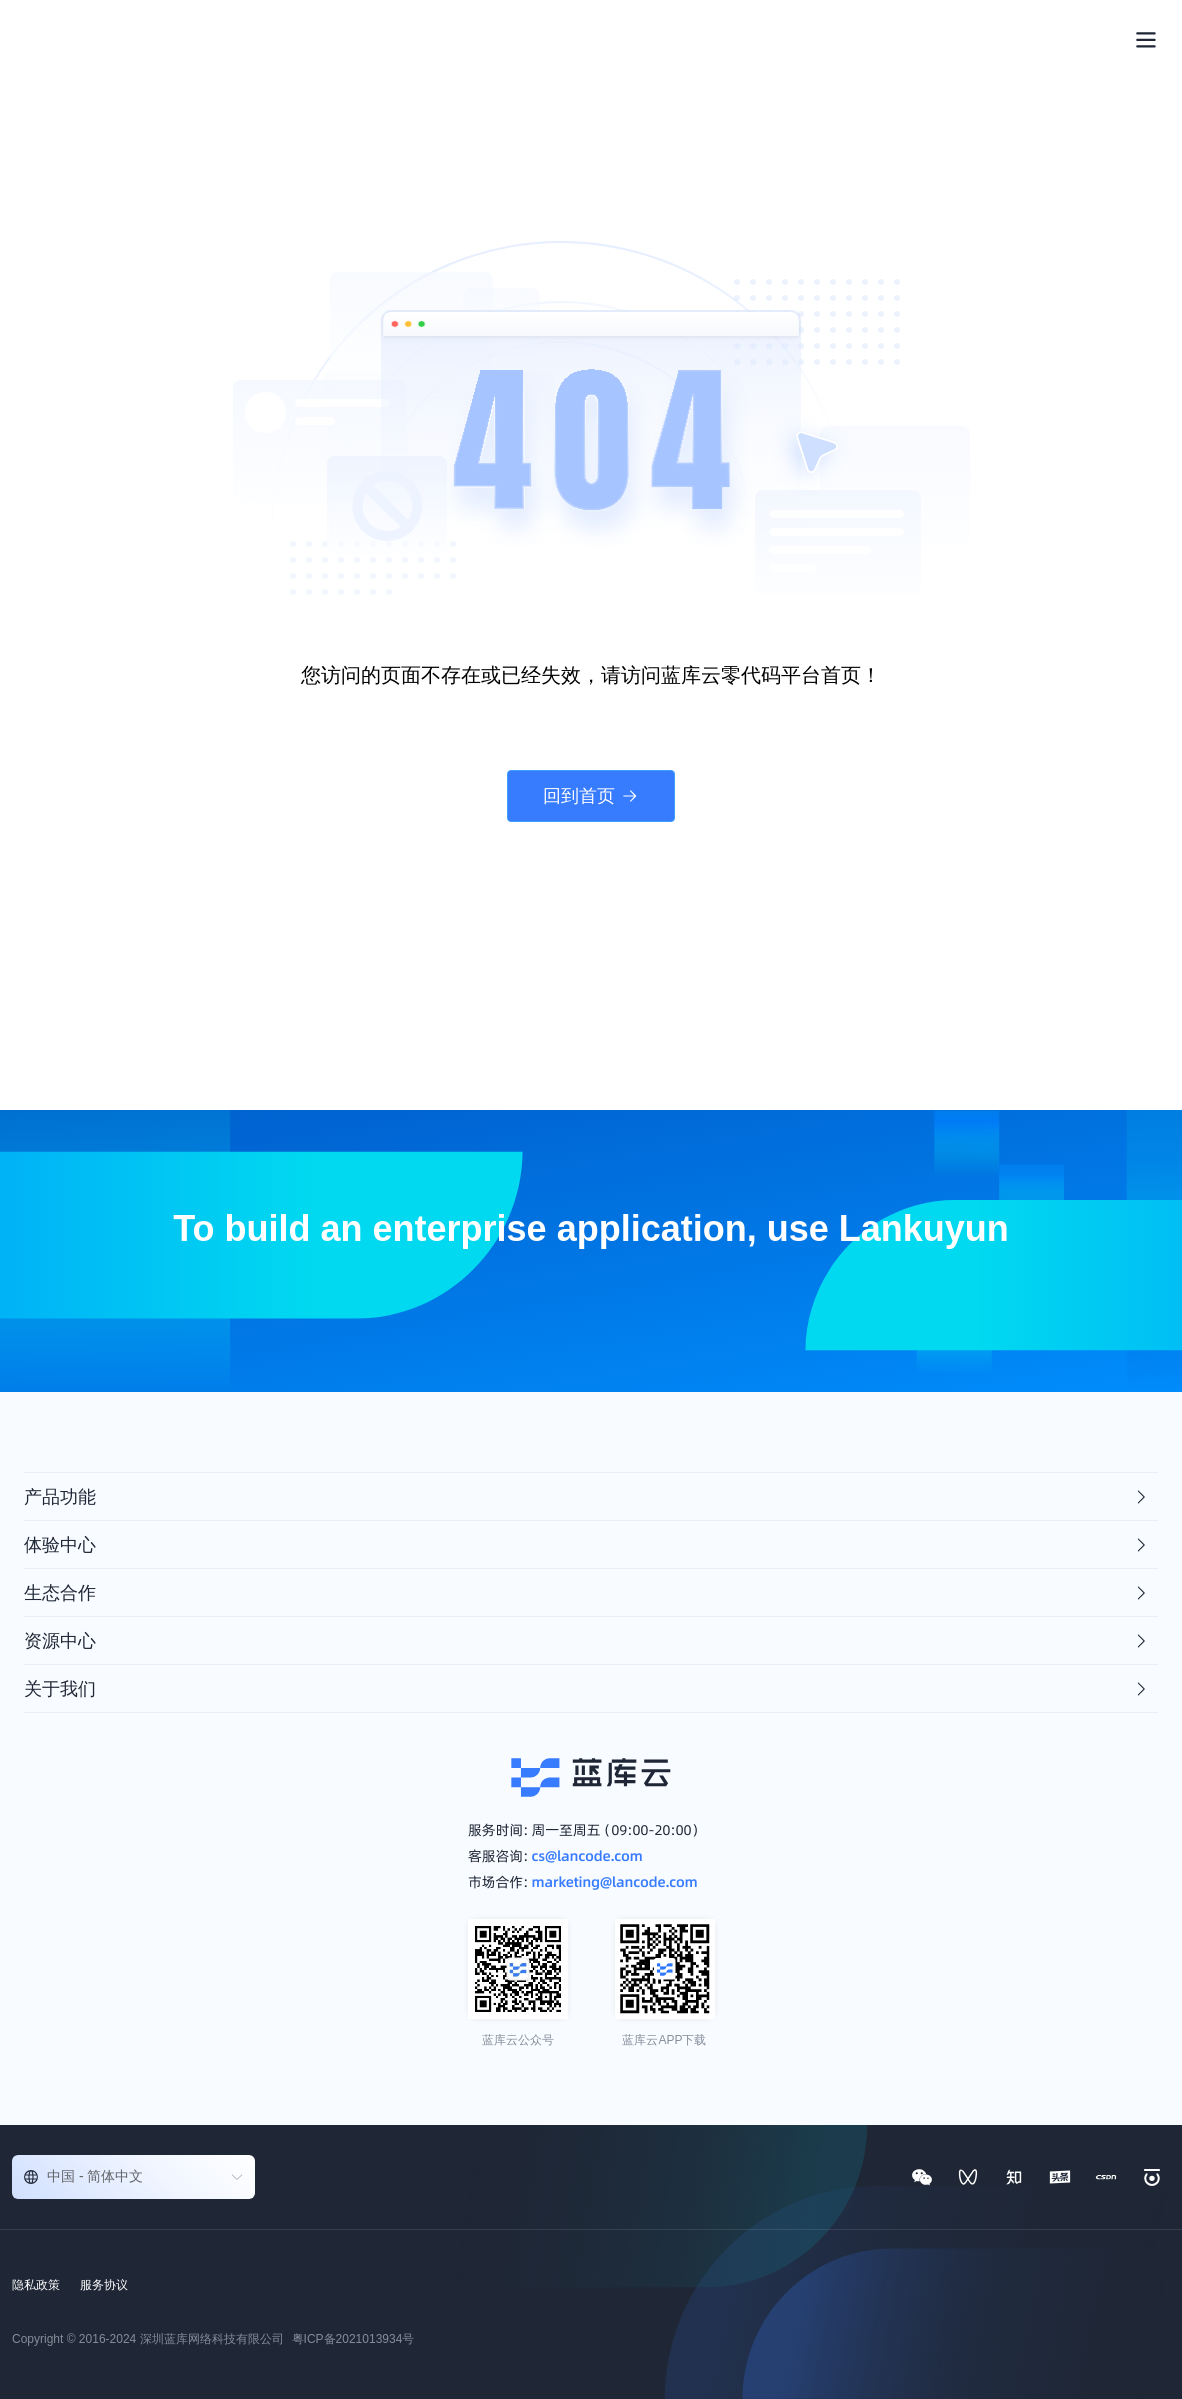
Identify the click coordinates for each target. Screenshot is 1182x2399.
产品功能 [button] (587, 1497)
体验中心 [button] (587, 1545)
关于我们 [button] (587, 1689)
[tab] (591, 1497)
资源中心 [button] (587, 1641)
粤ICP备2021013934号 (353, 2339)
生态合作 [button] (587, 1593)
